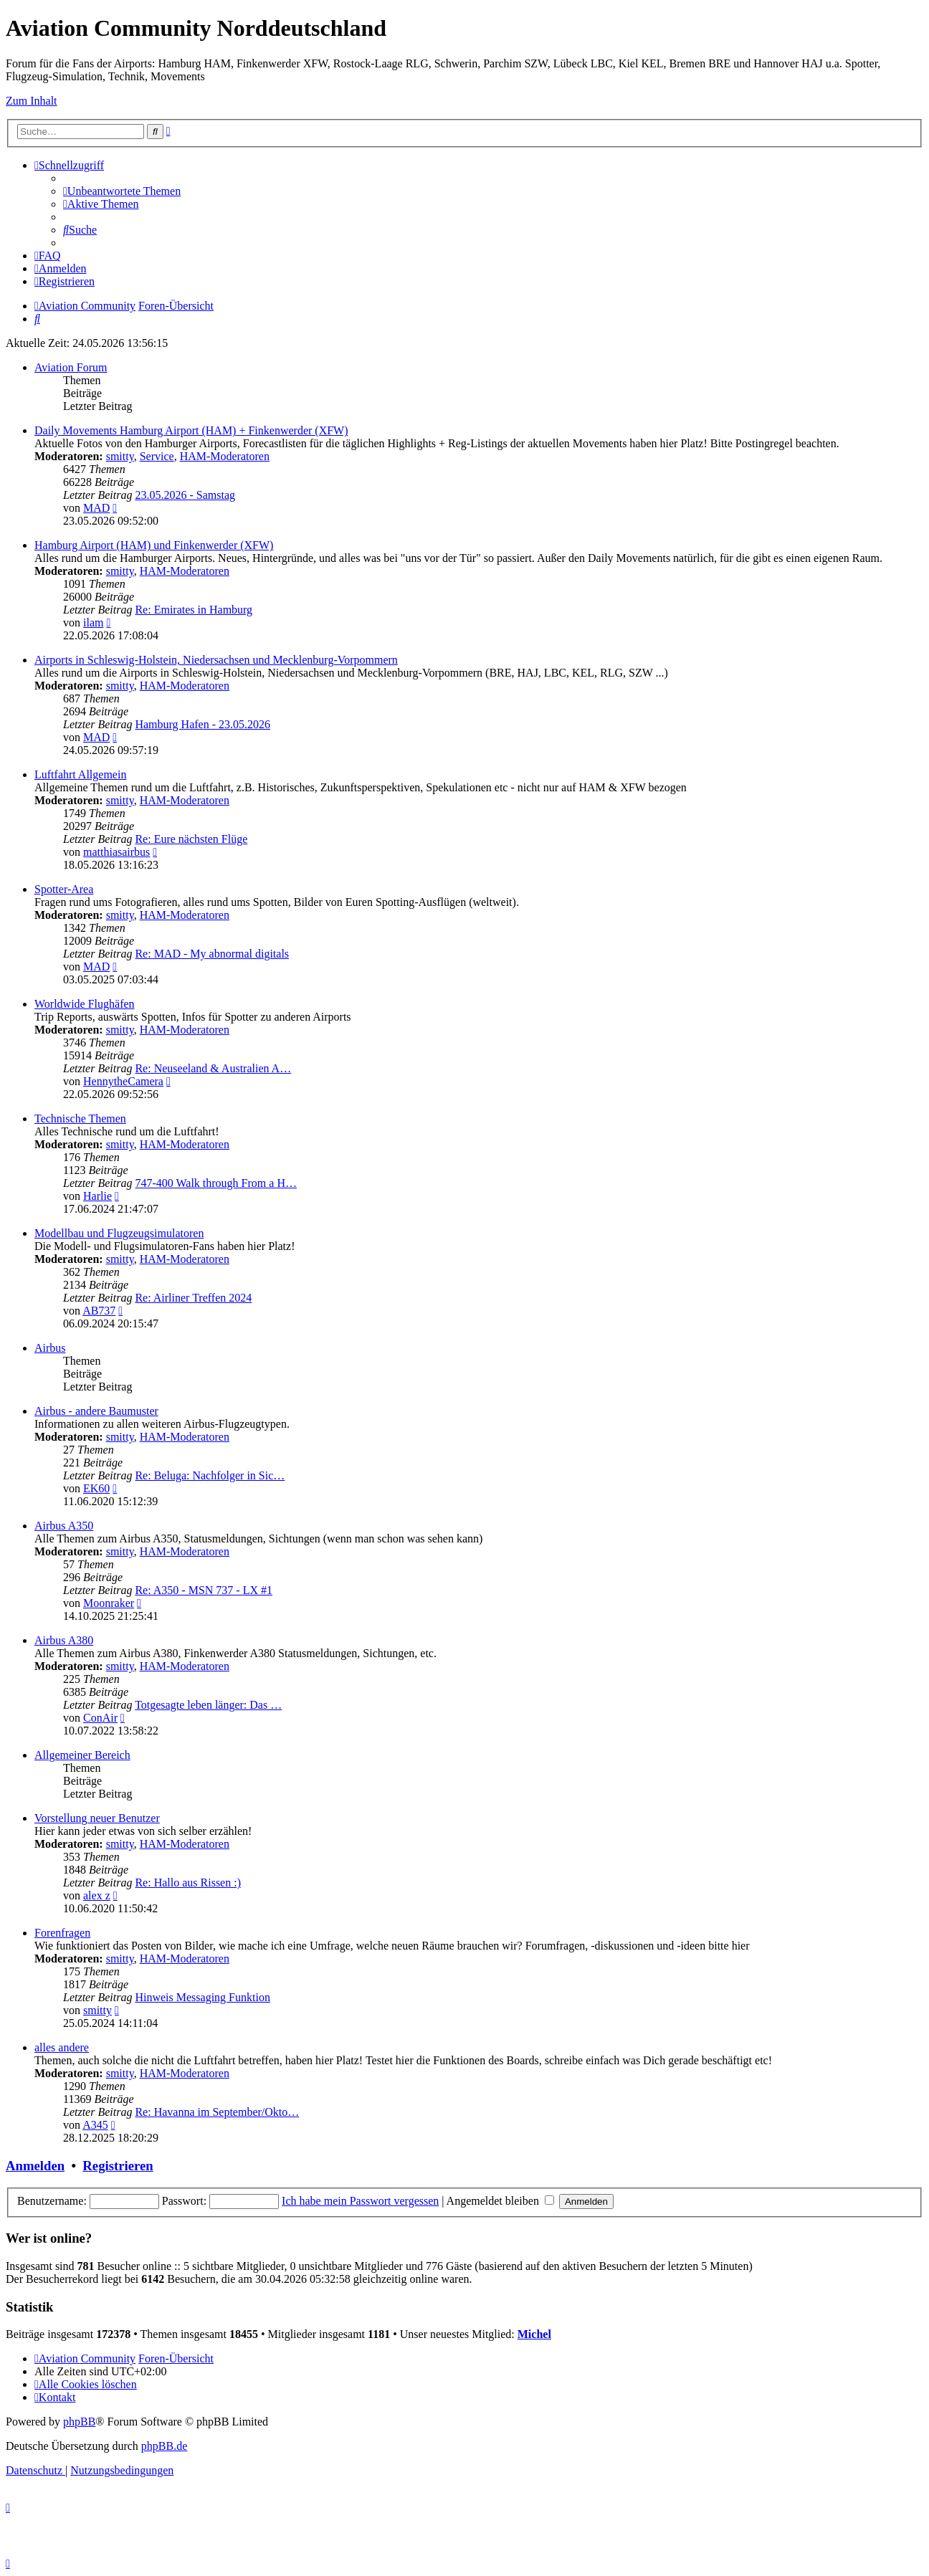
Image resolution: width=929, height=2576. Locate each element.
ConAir (100, 1718)
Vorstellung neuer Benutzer (97, 1818)
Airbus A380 (63, 1640)
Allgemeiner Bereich (82, 1755)
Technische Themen (80, 1118)
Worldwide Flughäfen (84, 1004)
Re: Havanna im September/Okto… (217, 2112)
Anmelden (35, 2165)
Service (157, 456)
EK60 (96, 1488)
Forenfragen (62, 1933)
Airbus (50, 1348)
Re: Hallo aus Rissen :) (188, 1882)
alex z (96, 1895)
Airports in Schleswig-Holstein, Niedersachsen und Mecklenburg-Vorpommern (216, 660)
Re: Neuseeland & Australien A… (213, 1068)
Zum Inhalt (31, 101)
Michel (534, 2334)
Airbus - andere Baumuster (96, 1411)
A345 (95, 2125)
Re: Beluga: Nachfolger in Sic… (210, 1475)
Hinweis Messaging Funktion (202, 1997)
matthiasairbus (116, 852)
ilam (93, 622)
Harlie (97, 1196)
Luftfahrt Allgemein (80, 774)
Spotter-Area (63, 889)
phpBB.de (164, 2446)
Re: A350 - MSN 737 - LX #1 (203, 1590)
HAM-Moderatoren (225, 456)
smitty (120, 456)
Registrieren (117, 2165)
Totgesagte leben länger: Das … (208, 1705)
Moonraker (108, 1603)
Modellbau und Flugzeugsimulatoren (119, 1233)
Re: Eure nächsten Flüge (191, 839)
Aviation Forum (70, 367)
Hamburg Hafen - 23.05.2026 (202, 724)
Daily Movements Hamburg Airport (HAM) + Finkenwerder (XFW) (191, 430)
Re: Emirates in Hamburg (193, 610)
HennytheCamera (123, 1081)
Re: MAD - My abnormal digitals (212, 954)
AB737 (98, 1310)
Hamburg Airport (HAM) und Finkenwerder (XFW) (153, 545)
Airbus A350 (63, 1526)
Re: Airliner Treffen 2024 (193, 1298)
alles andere (61, 2047)
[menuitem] (122, 191)
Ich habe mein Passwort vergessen (360, 2201)
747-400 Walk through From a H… (216, 1183)
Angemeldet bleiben (500, 2201)
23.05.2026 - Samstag (185, 495)
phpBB (79, 2421)
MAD (96, 508)
